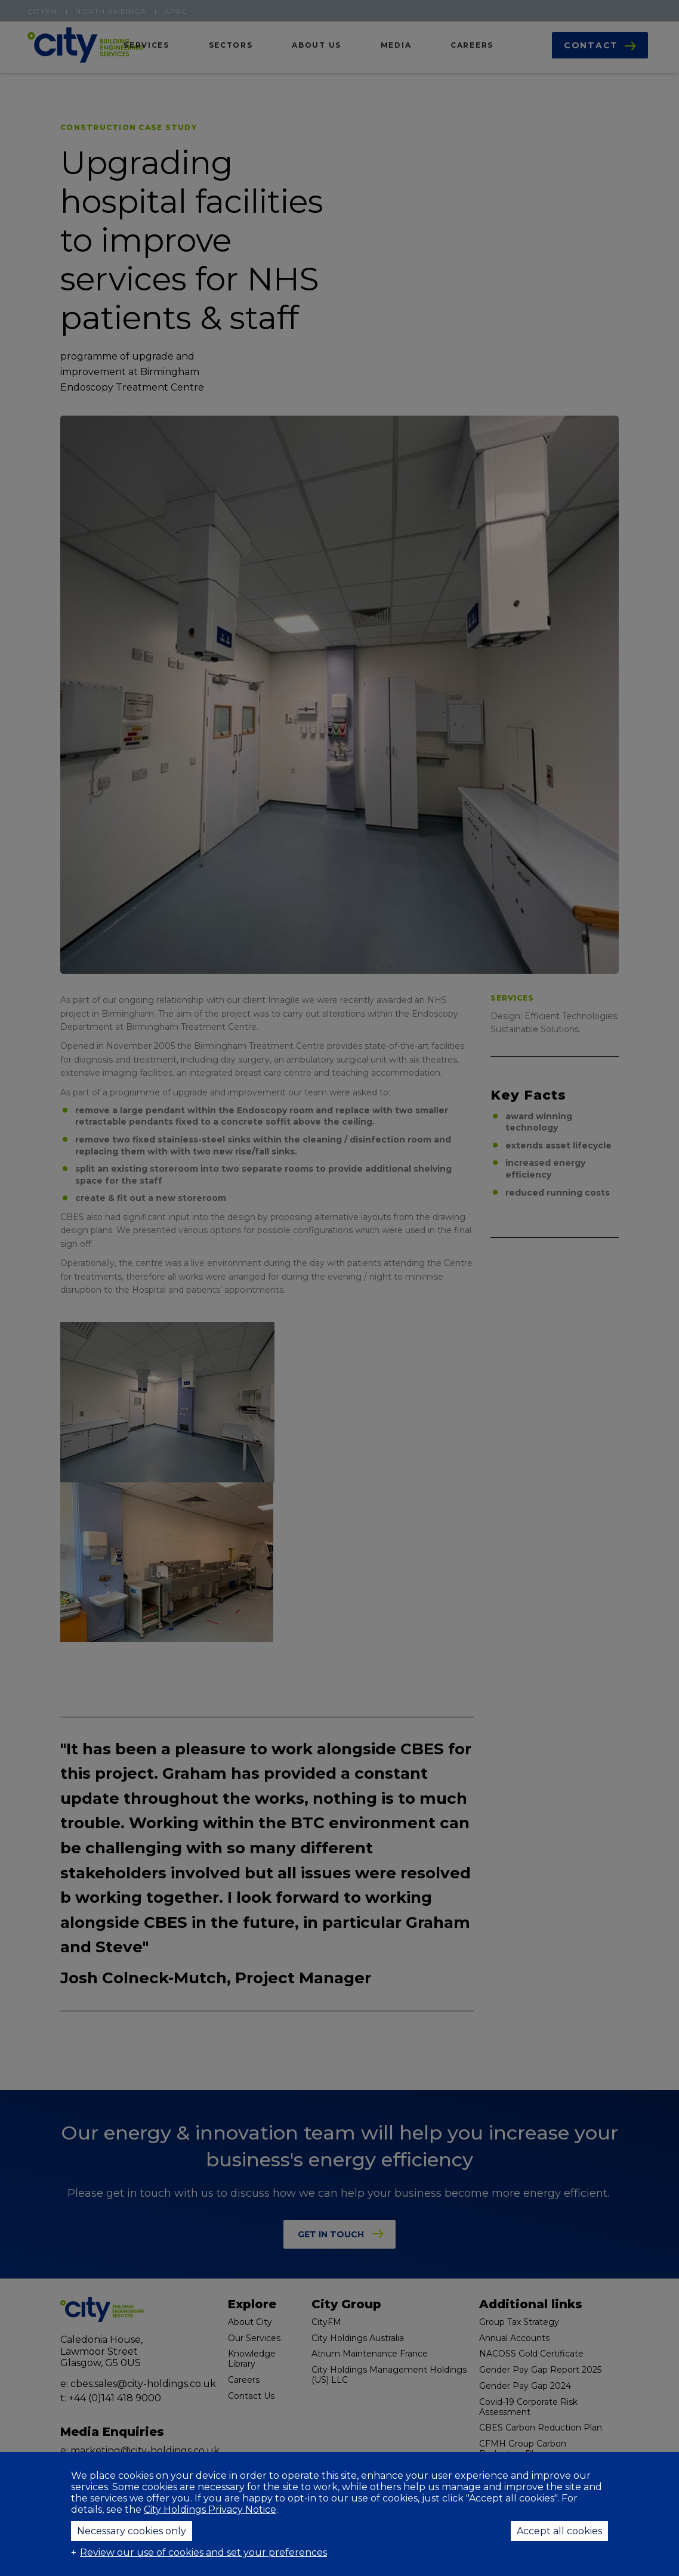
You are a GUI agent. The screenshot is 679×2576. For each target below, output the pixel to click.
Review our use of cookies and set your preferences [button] (203, 2552)
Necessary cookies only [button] (131, 2531)
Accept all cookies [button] (559, 2531)
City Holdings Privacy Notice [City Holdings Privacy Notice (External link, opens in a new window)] (210, 2509)
